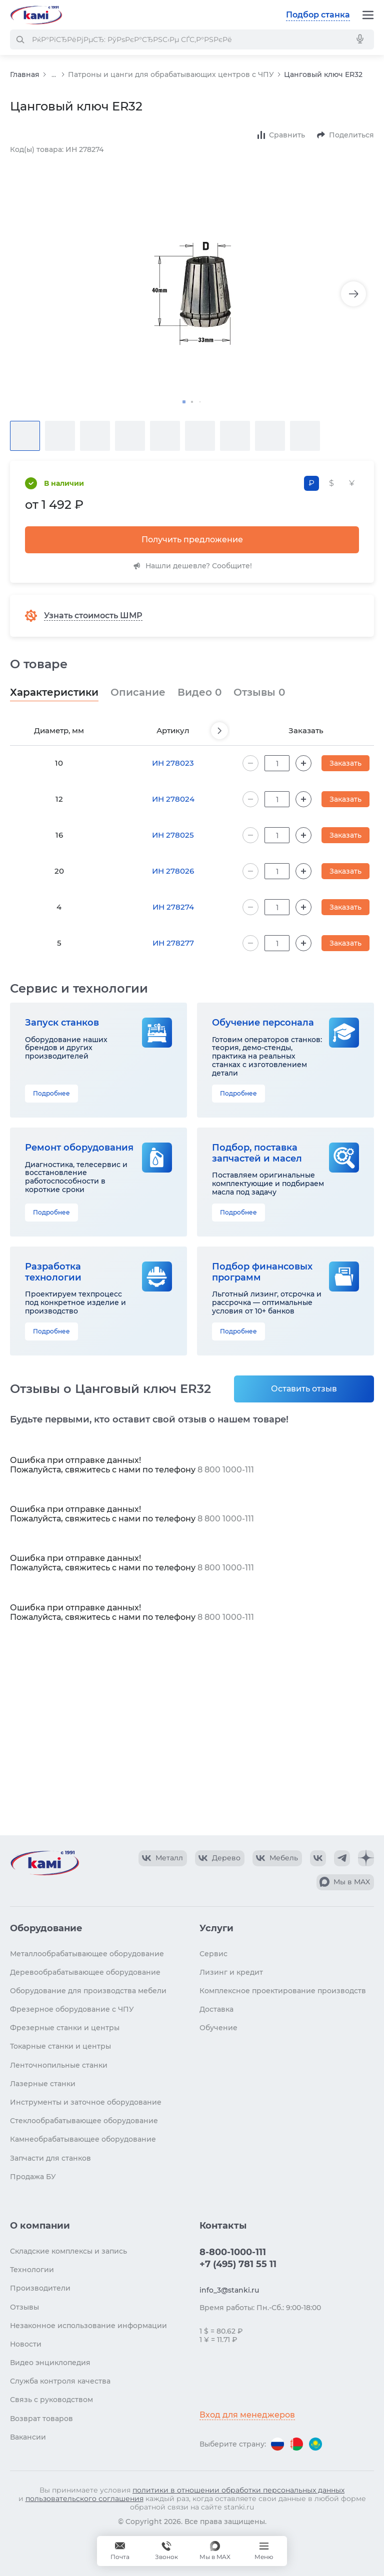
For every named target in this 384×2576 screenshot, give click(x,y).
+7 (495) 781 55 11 (238, 2264)
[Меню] (368, 15)
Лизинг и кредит (231, 1972)
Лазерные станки (43, 2083)
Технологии (32, 2269)
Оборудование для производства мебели (88, 1990)
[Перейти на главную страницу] (36, 14)
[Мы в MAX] (215, 2551)
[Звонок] (166, 2551)
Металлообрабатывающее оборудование (87, 1953)
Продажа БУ (33, 2176)
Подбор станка (318, 14)
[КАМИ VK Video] (162, 1858)
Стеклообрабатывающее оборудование (84, 2120)
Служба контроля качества (60, 2381)
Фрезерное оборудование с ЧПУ (72, 2009)
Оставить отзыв (304, 1388)
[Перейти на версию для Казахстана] (315, 2444)
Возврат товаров (41, 2418)
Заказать (346, 763)
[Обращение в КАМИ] (120, 2551)
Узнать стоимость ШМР (93, 615)
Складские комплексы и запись (68, 2251)
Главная (25, 74)
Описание (138, 692)
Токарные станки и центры (60, 2046)
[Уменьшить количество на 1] (250, 763)
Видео (200, 692)
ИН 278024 (173, 799)
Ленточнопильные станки (59, 2065)
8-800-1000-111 (233, 2252)
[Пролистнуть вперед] (219, 730)
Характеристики (54, 692)
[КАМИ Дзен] (366, 1858)
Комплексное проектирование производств (283, 1990)
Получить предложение (192, 539)
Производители (40, 2288)
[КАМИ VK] (318, 1858)
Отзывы (259, 692)
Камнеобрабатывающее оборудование (83, 2139)
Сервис (214, 1953)
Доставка (217, 2009)
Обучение (219, 2027)
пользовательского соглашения (85, 2498)
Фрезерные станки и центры (65, 2027)
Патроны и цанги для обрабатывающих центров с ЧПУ (171, 74)
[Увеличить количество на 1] (304, 763)
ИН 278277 (173, 943)
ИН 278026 (173, 871)
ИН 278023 (173, 763)
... (54, 74)
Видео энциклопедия (50, 2362)
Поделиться (351, 134)
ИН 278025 (173, 835)
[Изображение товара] (192, 294)
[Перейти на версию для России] (277, 2444)
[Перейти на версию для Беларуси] (296, 2444)
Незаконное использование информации (88, 2325)
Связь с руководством (51, 2399)
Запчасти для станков (50, 2158)
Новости (26, 2344)
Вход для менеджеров (247, 2415)
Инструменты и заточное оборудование (86, 2102)
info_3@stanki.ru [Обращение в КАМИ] (229, 2290)
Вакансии (28, 2437)
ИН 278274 (173, 907)
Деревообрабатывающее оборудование (85, 1972)
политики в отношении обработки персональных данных (238, 2490)
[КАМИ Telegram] (342, 1858)
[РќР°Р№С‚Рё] (20, 39)
